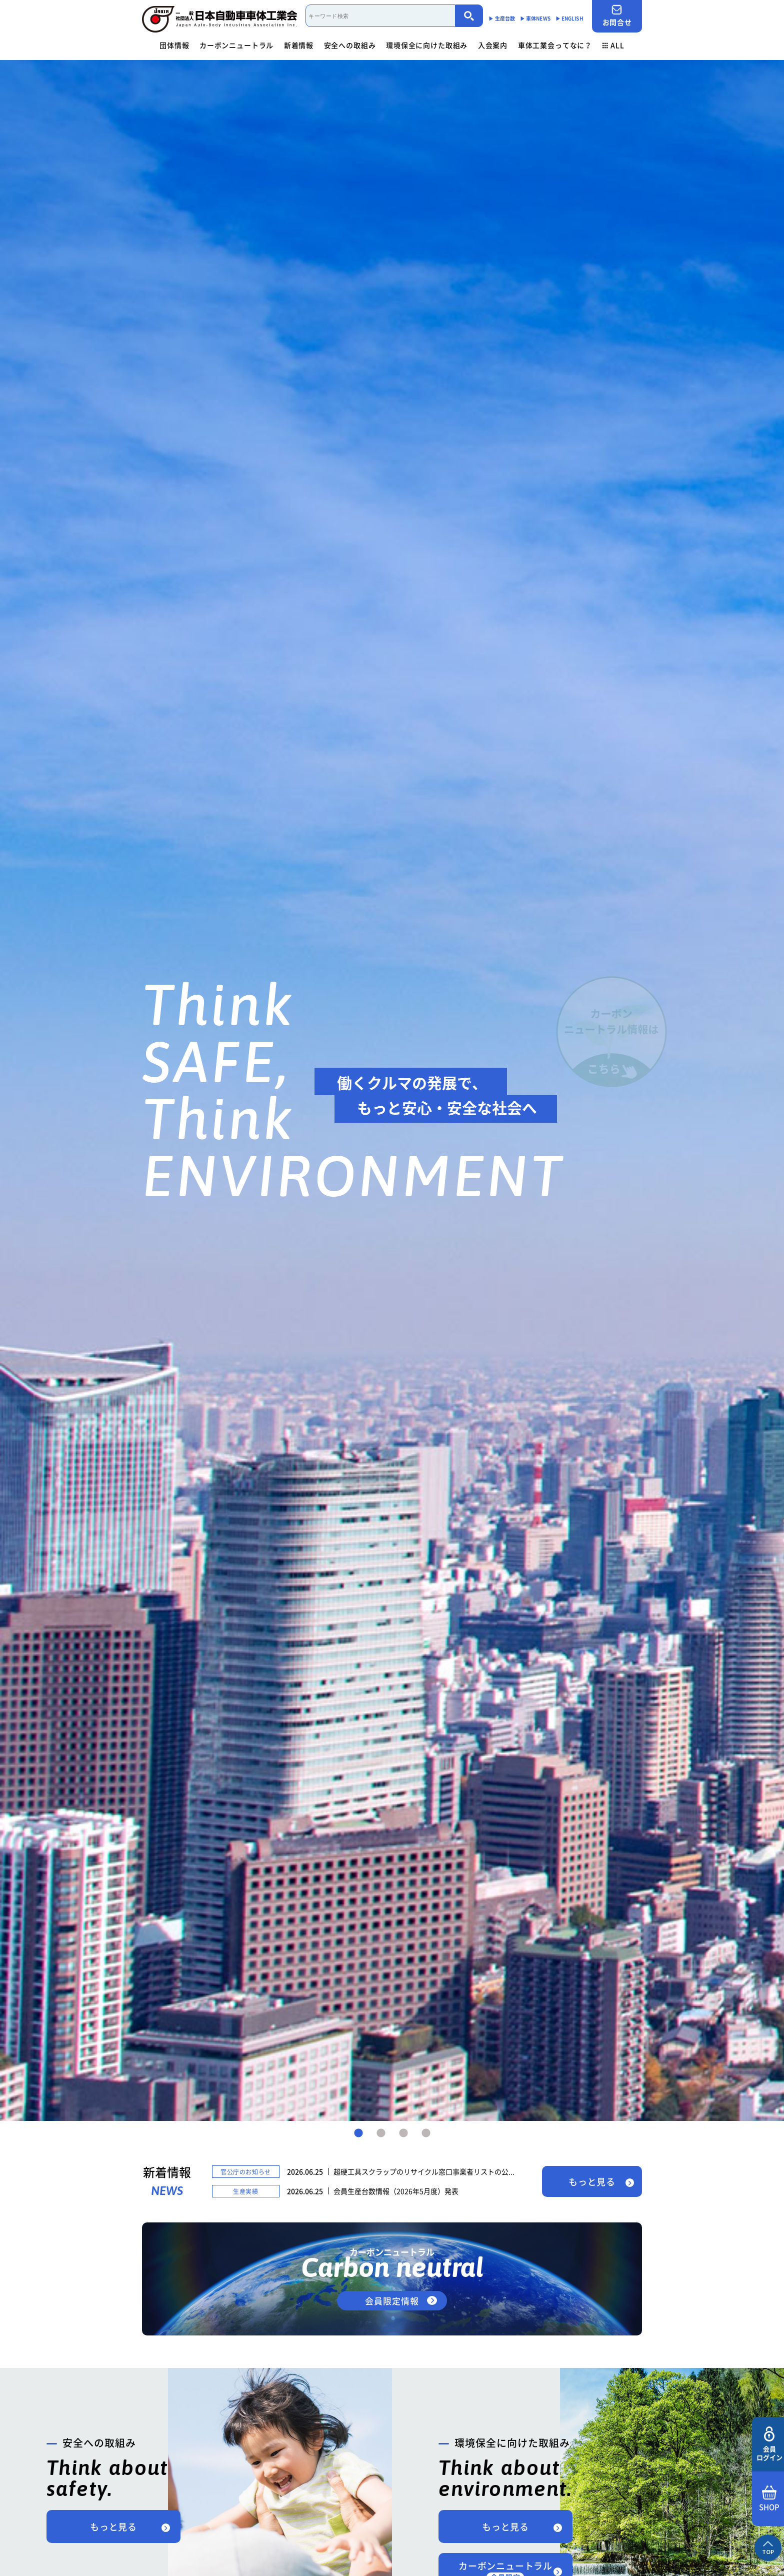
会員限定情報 (391, 2300)
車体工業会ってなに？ (555, 45)
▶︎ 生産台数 (501, 18)
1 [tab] (359, 2133)
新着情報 (299, 45)
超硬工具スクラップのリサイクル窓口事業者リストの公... (424, 2171)
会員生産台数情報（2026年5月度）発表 (396, 2190)
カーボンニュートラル (237, 45)
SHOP (769, 2498)
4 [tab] (426, 2133)
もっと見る (592, 2181)
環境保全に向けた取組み (427, 45)
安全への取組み (350, 45)
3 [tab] (403, 2133)
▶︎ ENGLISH (570, 18)
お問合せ (617, 16)
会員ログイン (769, 2444)
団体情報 (174, 45)
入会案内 (493, 45)
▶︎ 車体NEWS (535, 18)
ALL (613, 45)
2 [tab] (381, 2133)
